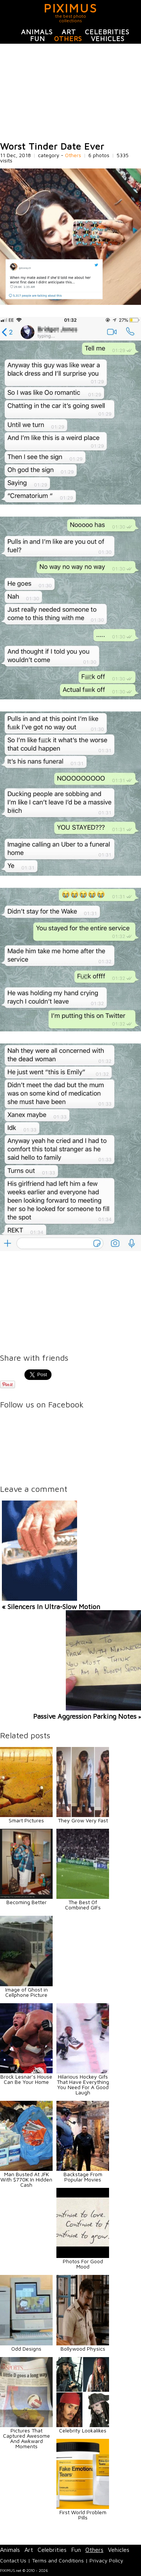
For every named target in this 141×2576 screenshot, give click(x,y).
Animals (37, 32)
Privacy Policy (106, 2560)
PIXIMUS (70, 8)
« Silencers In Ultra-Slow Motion (51, 1607)
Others (68, 39)
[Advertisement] (70, 92)
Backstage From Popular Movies (83, 2177)
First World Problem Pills (82, 2515)
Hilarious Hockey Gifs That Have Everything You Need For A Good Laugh (83, 2084)
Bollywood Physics (83, 2348)
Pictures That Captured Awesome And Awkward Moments (26, 2438)
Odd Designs (26, 2348)
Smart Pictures (26, 1820)
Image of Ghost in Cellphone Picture (26, 1992)
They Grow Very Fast (83, 1820)
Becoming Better (26, 1902)
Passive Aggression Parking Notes (84, 1716)
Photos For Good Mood (83, 2264)
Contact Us (13, 2560)
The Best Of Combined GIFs (83, 1905)
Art (69, 32)
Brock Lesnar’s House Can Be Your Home (26, 2079)
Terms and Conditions (58, 2560)
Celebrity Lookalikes (82, 2430)
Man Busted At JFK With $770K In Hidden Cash (26, 2179)
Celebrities (107, 32)
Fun (37, 39)
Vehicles (107, 39)
